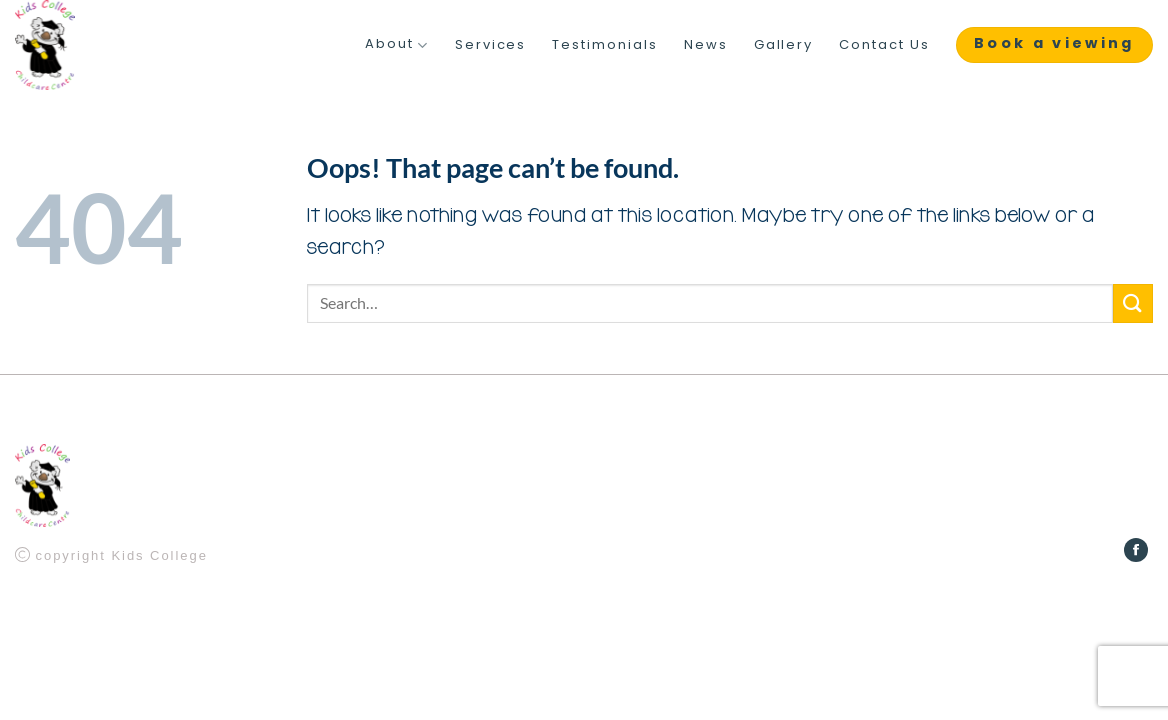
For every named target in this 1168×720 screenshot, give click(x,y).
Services (491, 45)
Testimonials (604, 45)
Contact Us (884, 45)
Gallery (784, 45)
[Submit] (1133, 303)
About (397, 45)
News (706, 45)
